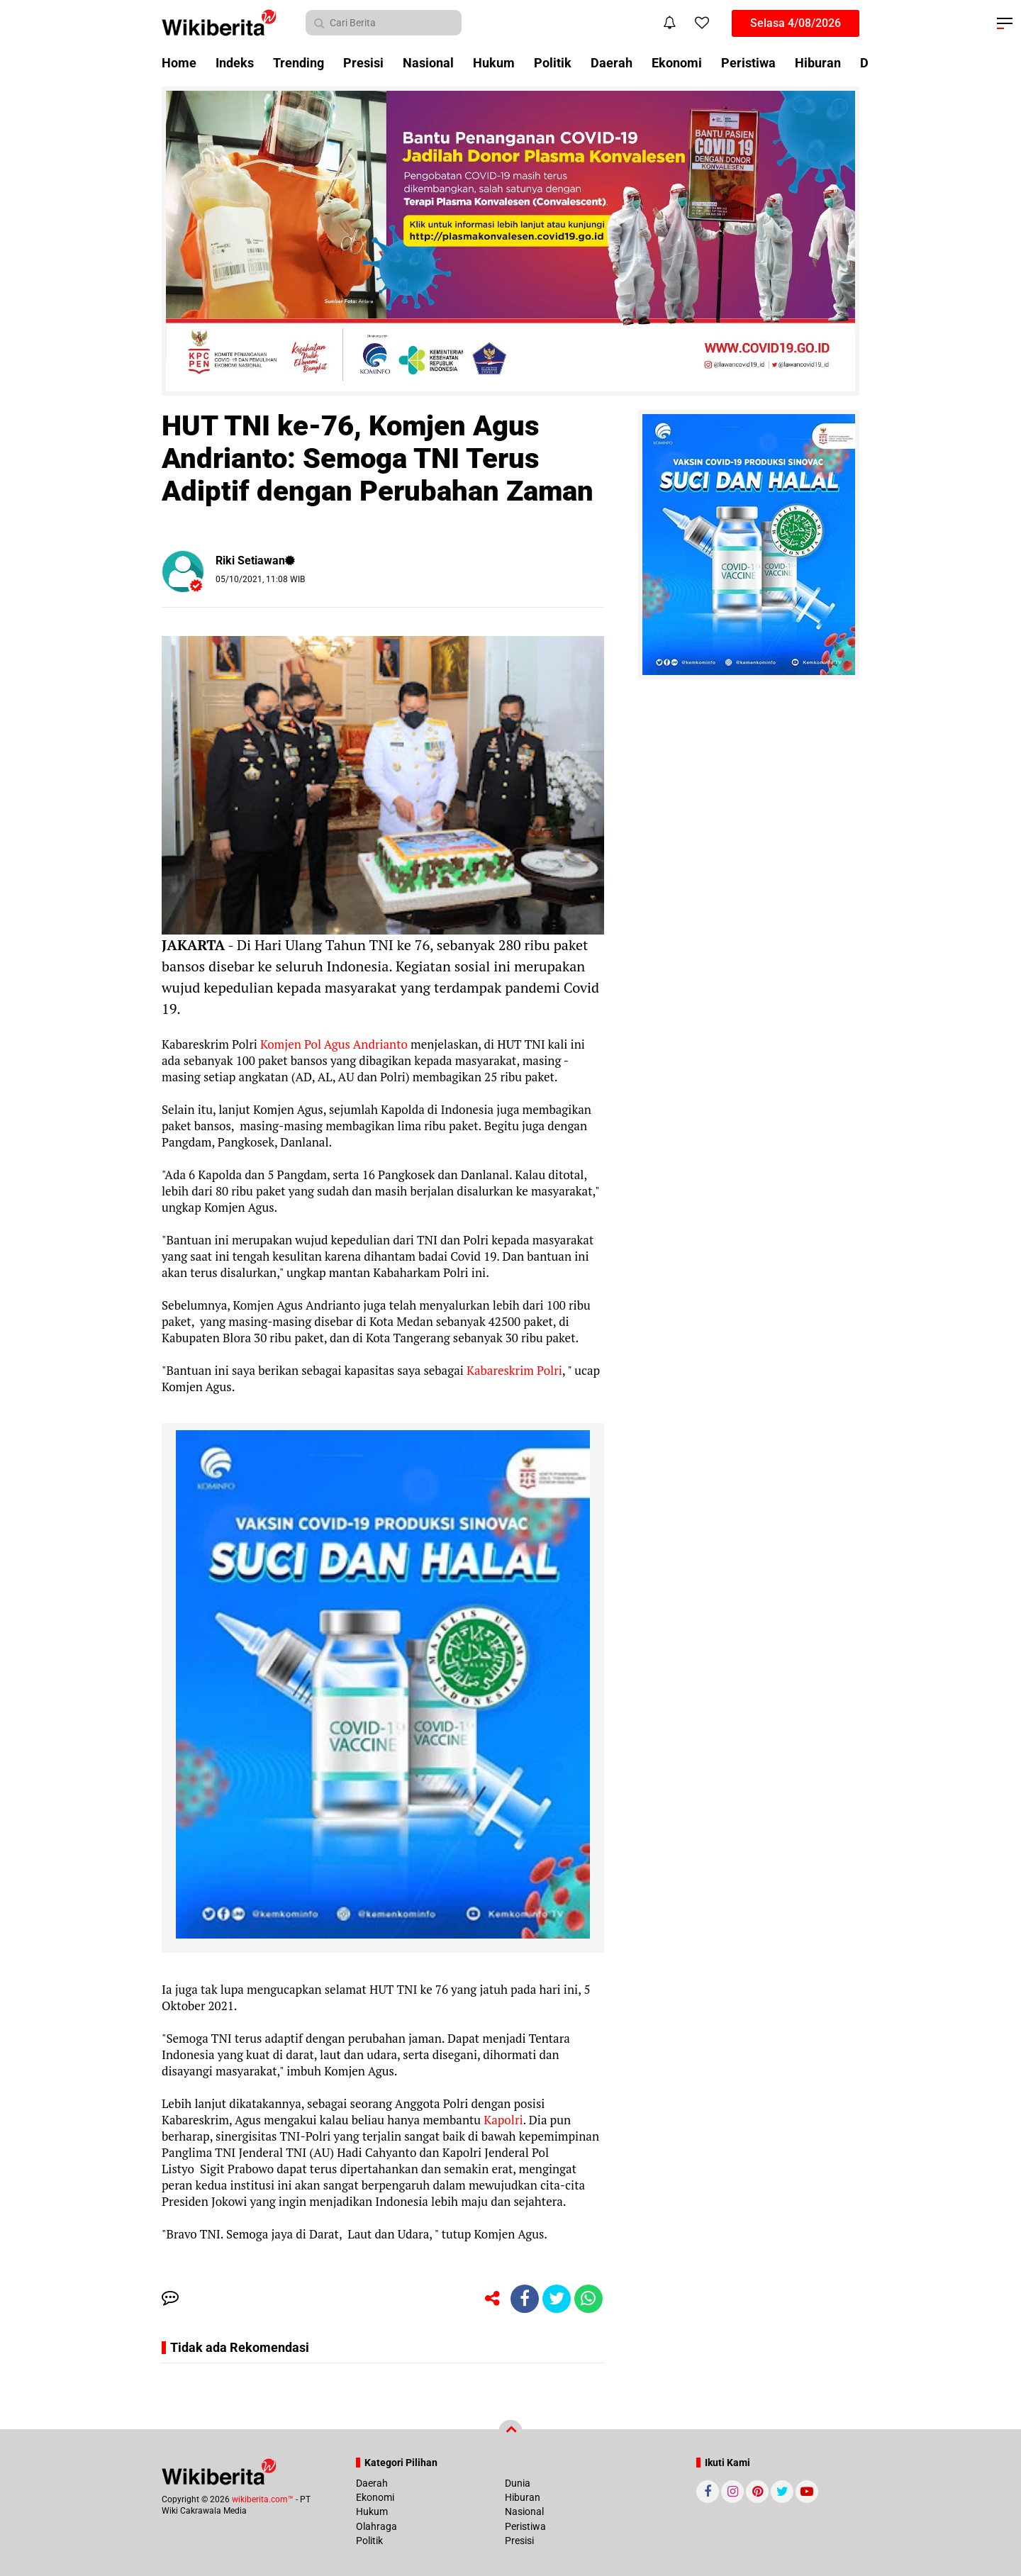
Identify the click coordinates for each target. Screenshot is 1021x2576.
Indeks (235, 62)
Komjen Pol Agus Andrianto (332, 1044)
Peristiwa (748, 62)
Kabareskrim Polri (513, 1370)
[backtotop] (510, 2432)
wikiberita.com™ (263, 2499)
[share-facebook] (524, 2299)
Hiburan (818, 62)
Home (179, 62)
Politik (552, 62)
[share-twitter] (556, 2299)
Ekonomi (677, 62)
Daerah (611, 62)
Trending (298, 62)
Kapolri (502, 2120)
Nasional (428, 62)
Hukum (494, 62)
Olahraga (376, 2526)
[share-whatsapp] (588, 2299)
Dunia (517, 2483)
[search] (384, 22)
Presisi (363, 62)
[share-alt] (493, 2299)
